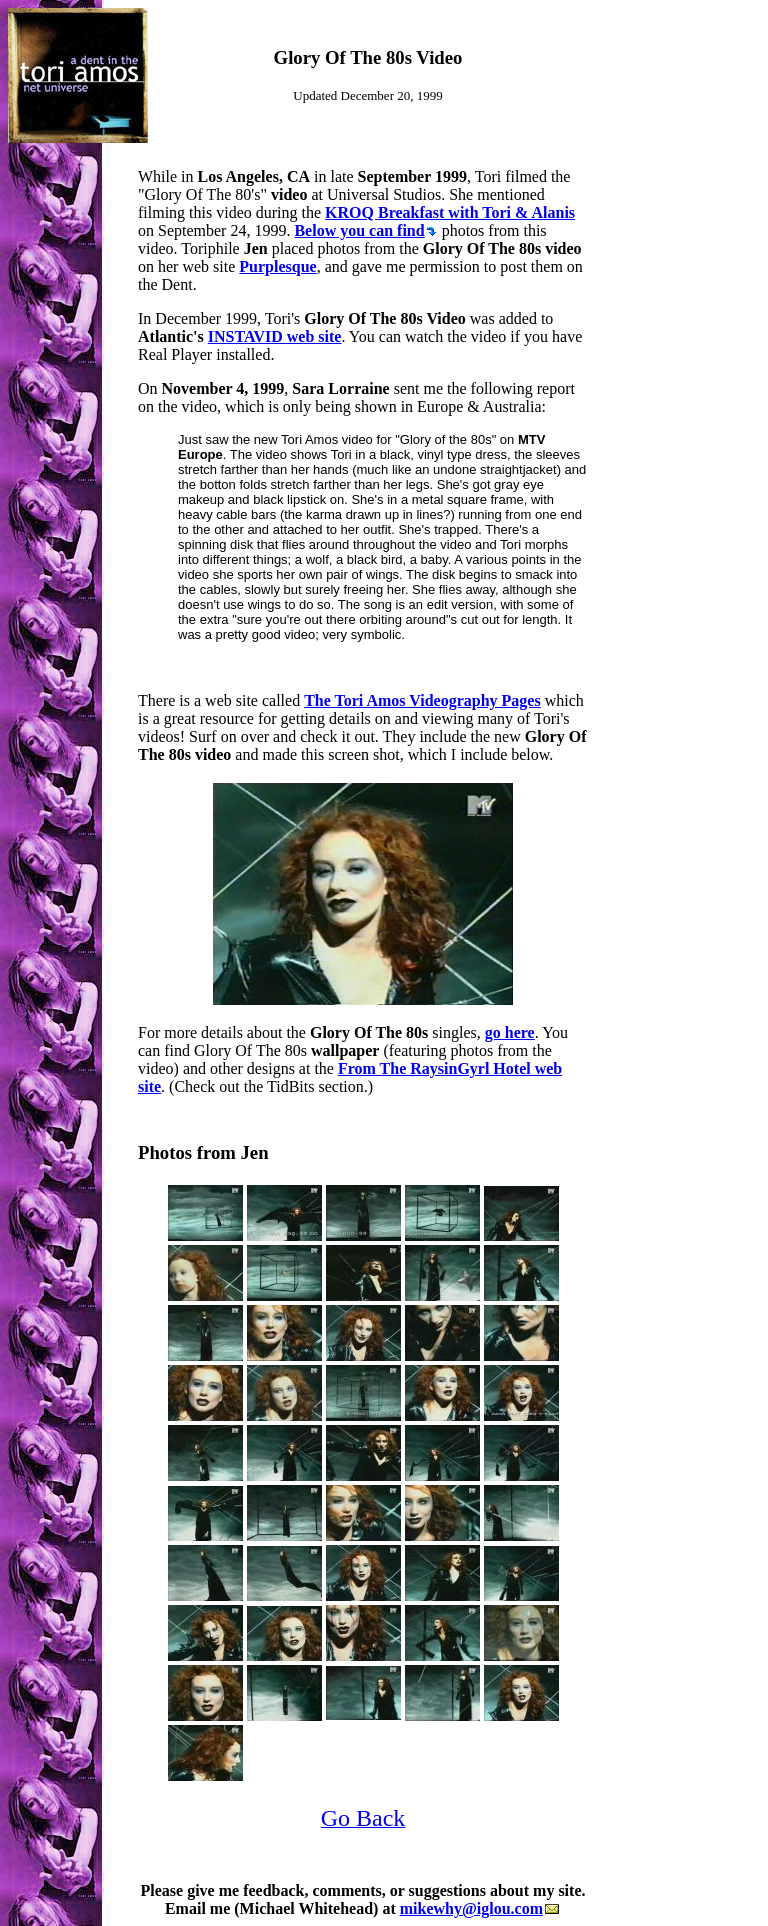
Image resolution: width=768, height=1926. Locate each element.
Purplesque (277, 266)
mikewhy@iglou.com (479, 1908)
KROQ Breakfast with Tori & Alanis (450, 212)
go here (510, 1032)
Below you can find (364, 230)
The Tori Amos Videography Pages (422, 700)
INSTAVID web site (275, 336)
